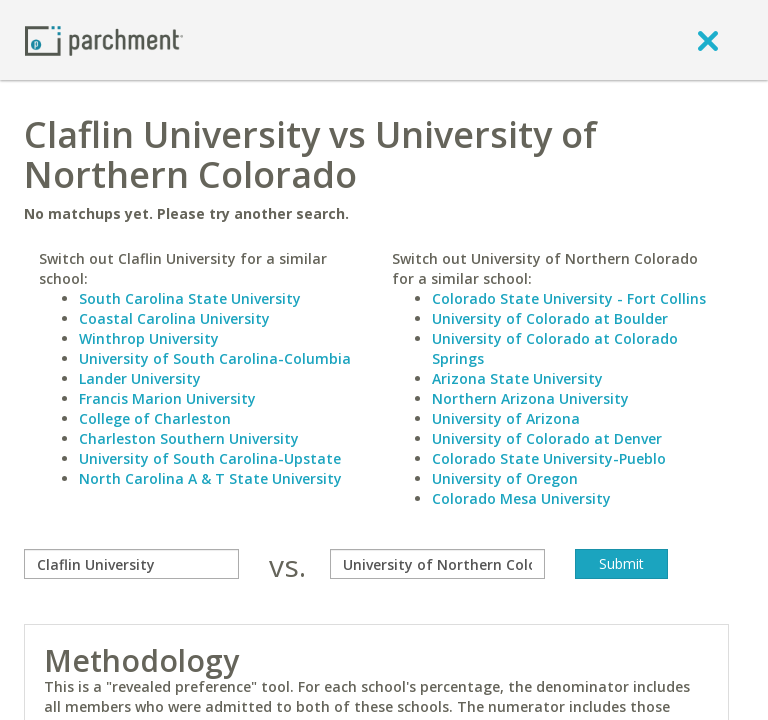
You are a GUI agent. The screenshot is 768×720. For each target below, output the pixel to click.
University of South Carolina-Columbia (215, 358)
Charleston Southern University (189, 438)
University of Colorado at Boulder (550, 318)
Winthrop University (149, 338)
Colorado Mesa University (521, 498)
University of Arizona (506, 418)
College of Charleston (155, 418)
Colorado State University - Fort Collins (569, 298)
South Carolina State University (190, 298)
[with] (437, 564)
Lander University (140, 378)
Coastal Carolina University (174, 318)
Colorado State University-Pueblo (549, 458)
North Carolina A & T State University (210, 478)
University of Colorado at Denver (547, 438)
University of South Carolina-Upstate (210, 458)
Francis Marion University (167, 398)
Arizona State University (517, 378)
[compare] (131, 564)
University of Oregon (505, 478)
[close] (708, 40)
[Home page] (104, 39)
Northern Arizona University (530, 398)
